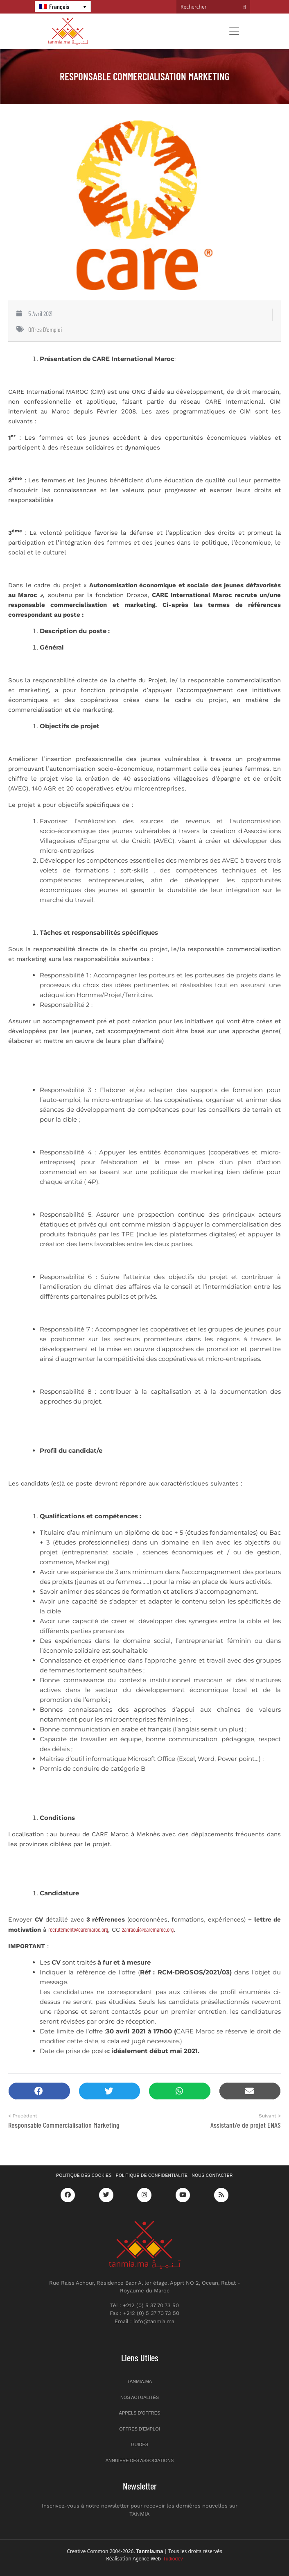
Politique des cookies (84, 2175)
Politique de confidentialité (152, 2175)
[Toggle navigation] (234, 31)
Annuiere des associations (140, 2460)
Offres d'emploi (45, 329)
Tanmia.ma (139, 2381)
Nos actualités (139, 2397)
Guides (139, 2444)
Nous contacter (212, 2175)
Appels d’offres (139, 2412)
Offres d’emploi (139, 2428)
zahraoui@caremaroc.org (148, 1929)
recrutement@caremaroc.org (78, 1929)
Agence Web (158, 2559)
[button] (39, 2091)
